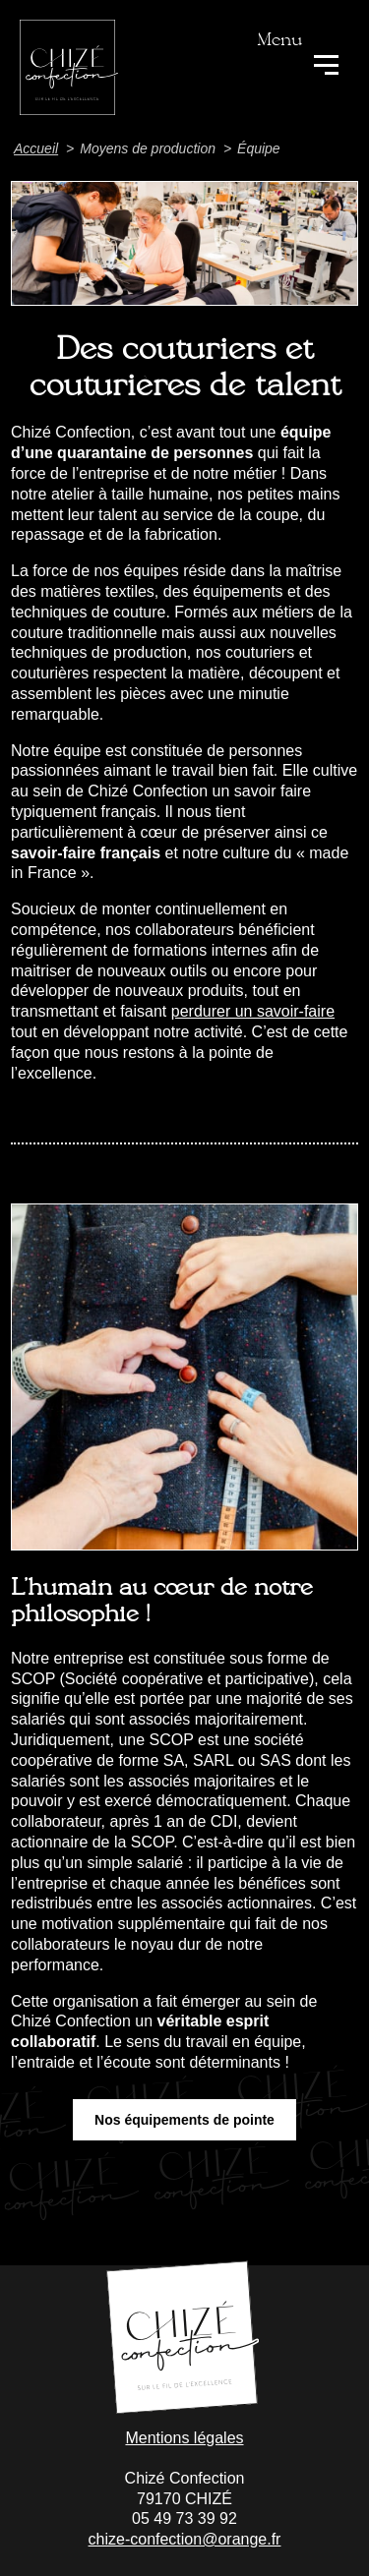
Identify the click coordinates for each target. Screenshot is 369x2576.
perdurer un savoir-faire (253, 1011)
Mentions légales (184, 2438)
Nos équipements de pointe (184, 2120)
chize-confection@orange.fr (185, 2539)
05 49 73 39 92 (184, 2518)
